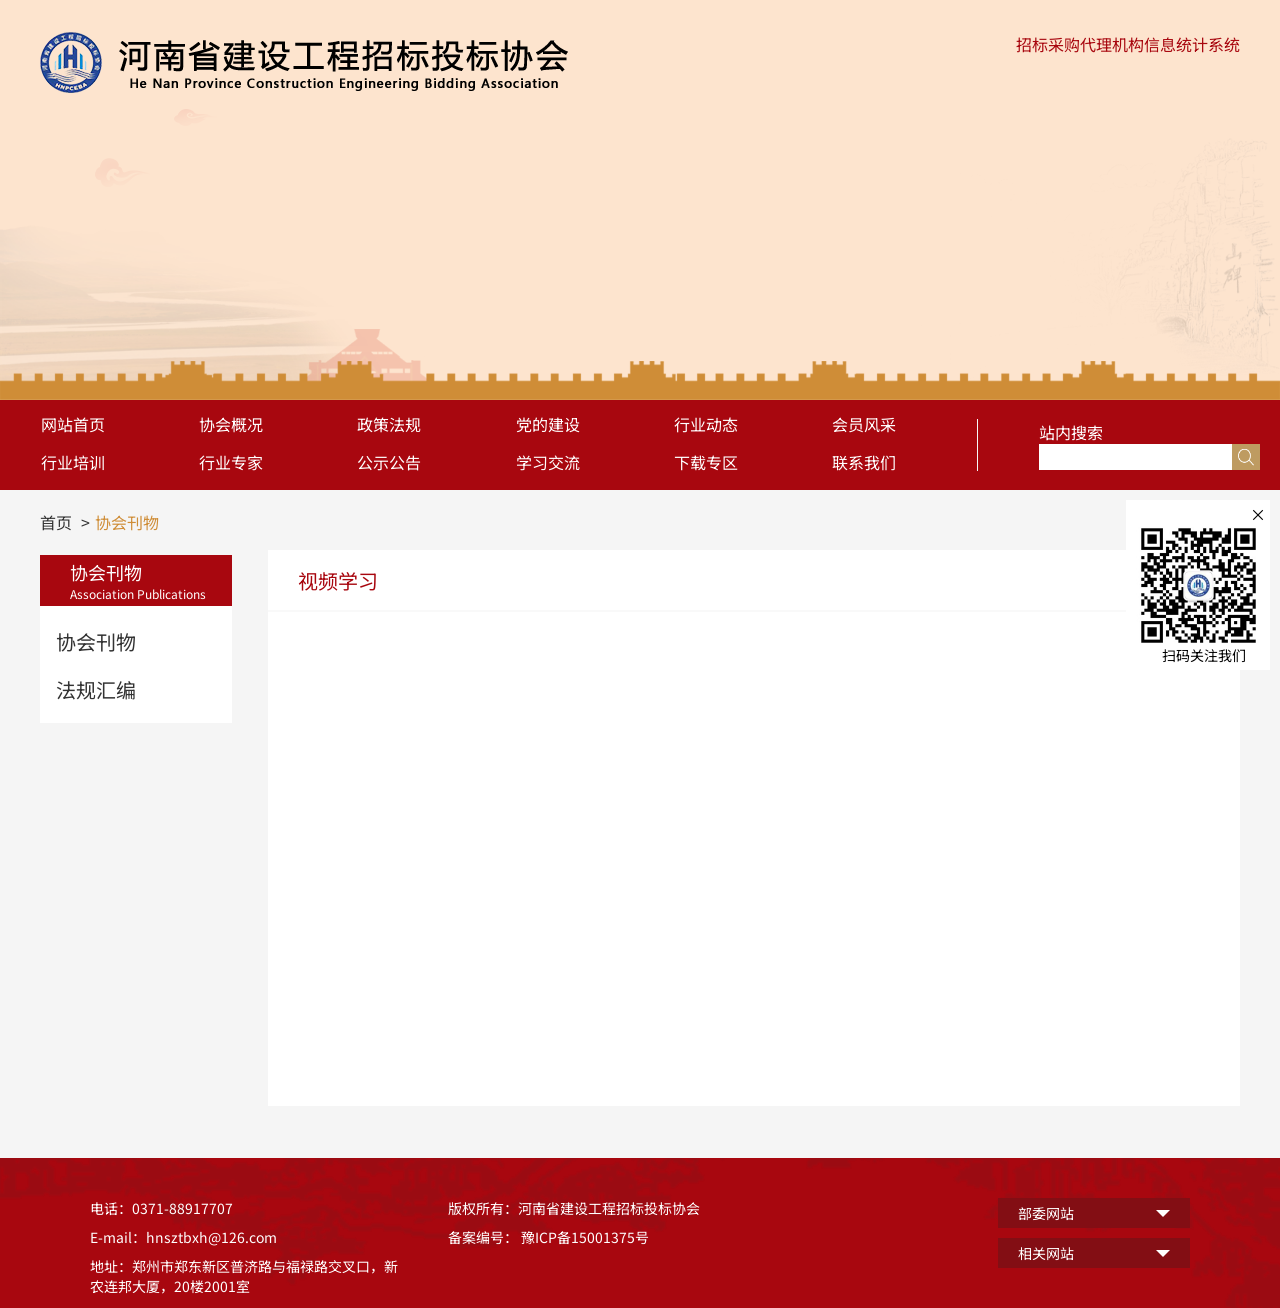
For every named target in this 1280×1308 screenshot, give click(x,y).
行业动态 (706, 424)
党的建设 (548, 424)
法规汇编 (96, 689)
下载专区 (706, 462)
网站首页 (73, 424)
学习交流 (548, 462)
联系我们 (864, 462)
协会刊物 (127, 522)
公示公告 (389, 462)
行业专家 (231, 462)
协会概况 (231, 424)
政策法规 (389, 424)
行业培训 (73, 462)
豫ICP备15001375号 (585, 1237)
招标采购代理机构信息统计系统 (1128, 44)
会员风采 (864, 424)
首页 (56, 522)
